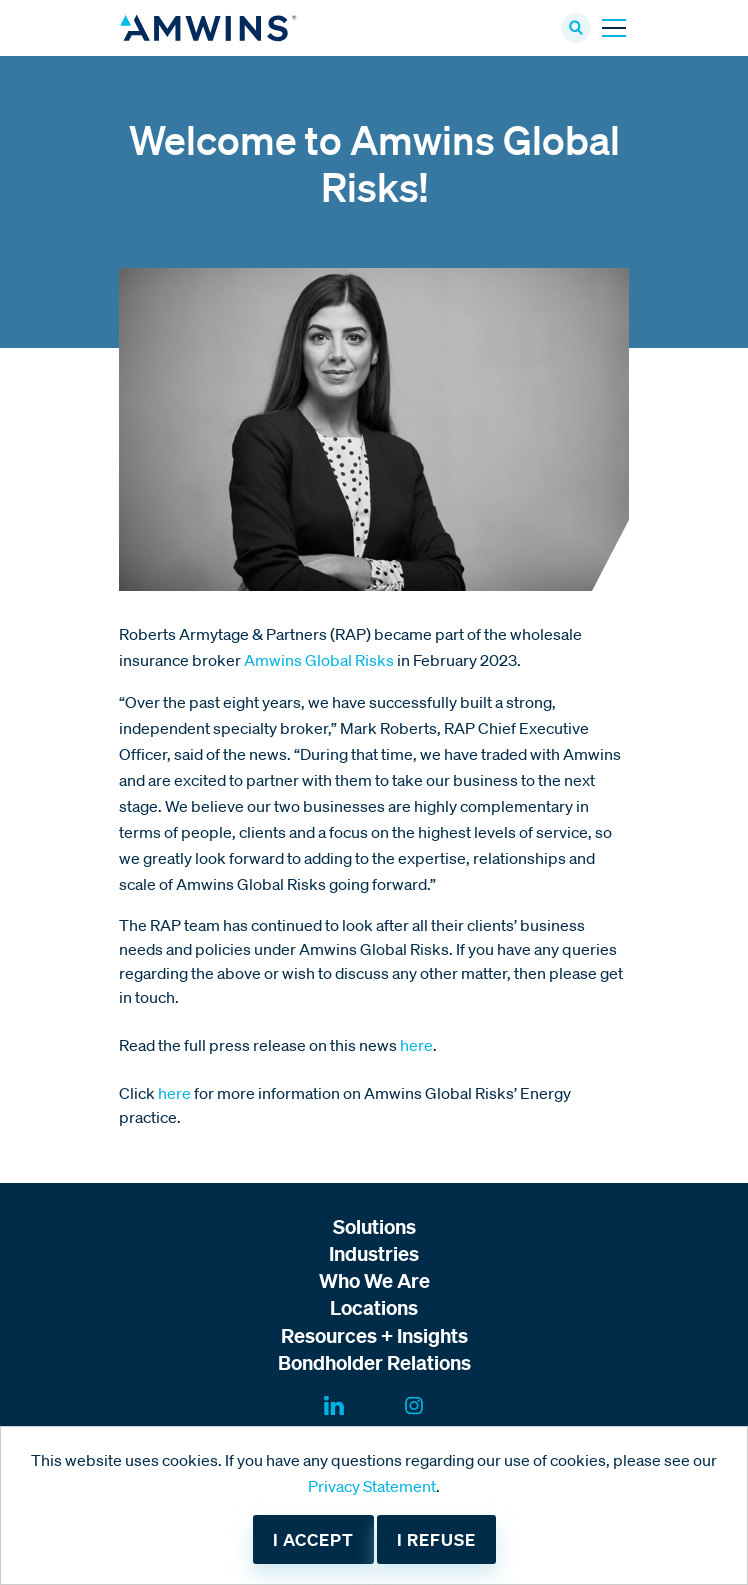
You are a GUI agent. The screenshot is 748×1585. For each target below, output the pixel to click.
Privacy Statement (372, 1486)
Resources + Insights (374, 1335)
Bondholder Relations (374, 1362)
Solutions (374, 1226)
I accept (313, 1539)
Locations (374, 1307)
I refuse (436, 1539)
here (416, 1045)
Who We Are (374, 1280)
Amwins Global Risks (319, 660)
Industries (374, 1253)
